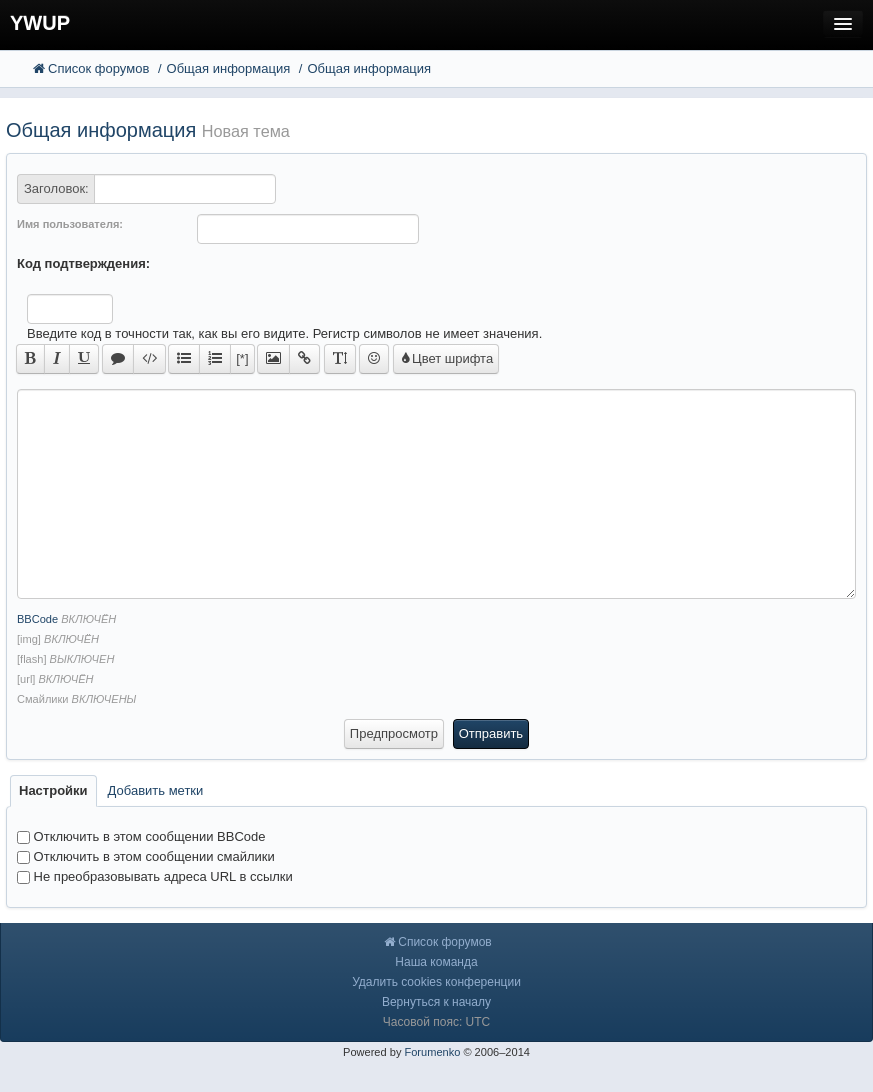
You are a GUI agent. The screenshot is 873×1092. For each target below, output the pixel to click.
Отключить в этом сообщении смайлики (146, 856)
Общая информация (101, 130)
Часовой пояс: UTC (436, 1022)
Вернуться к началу (436, 1002)
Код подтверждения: (83, 263)
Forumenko (432, 1052)
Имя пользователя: (70, 224)
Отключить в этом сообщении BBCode (141, 836)
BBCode (37, 619)
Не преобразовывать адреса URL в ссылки (155, 876)
